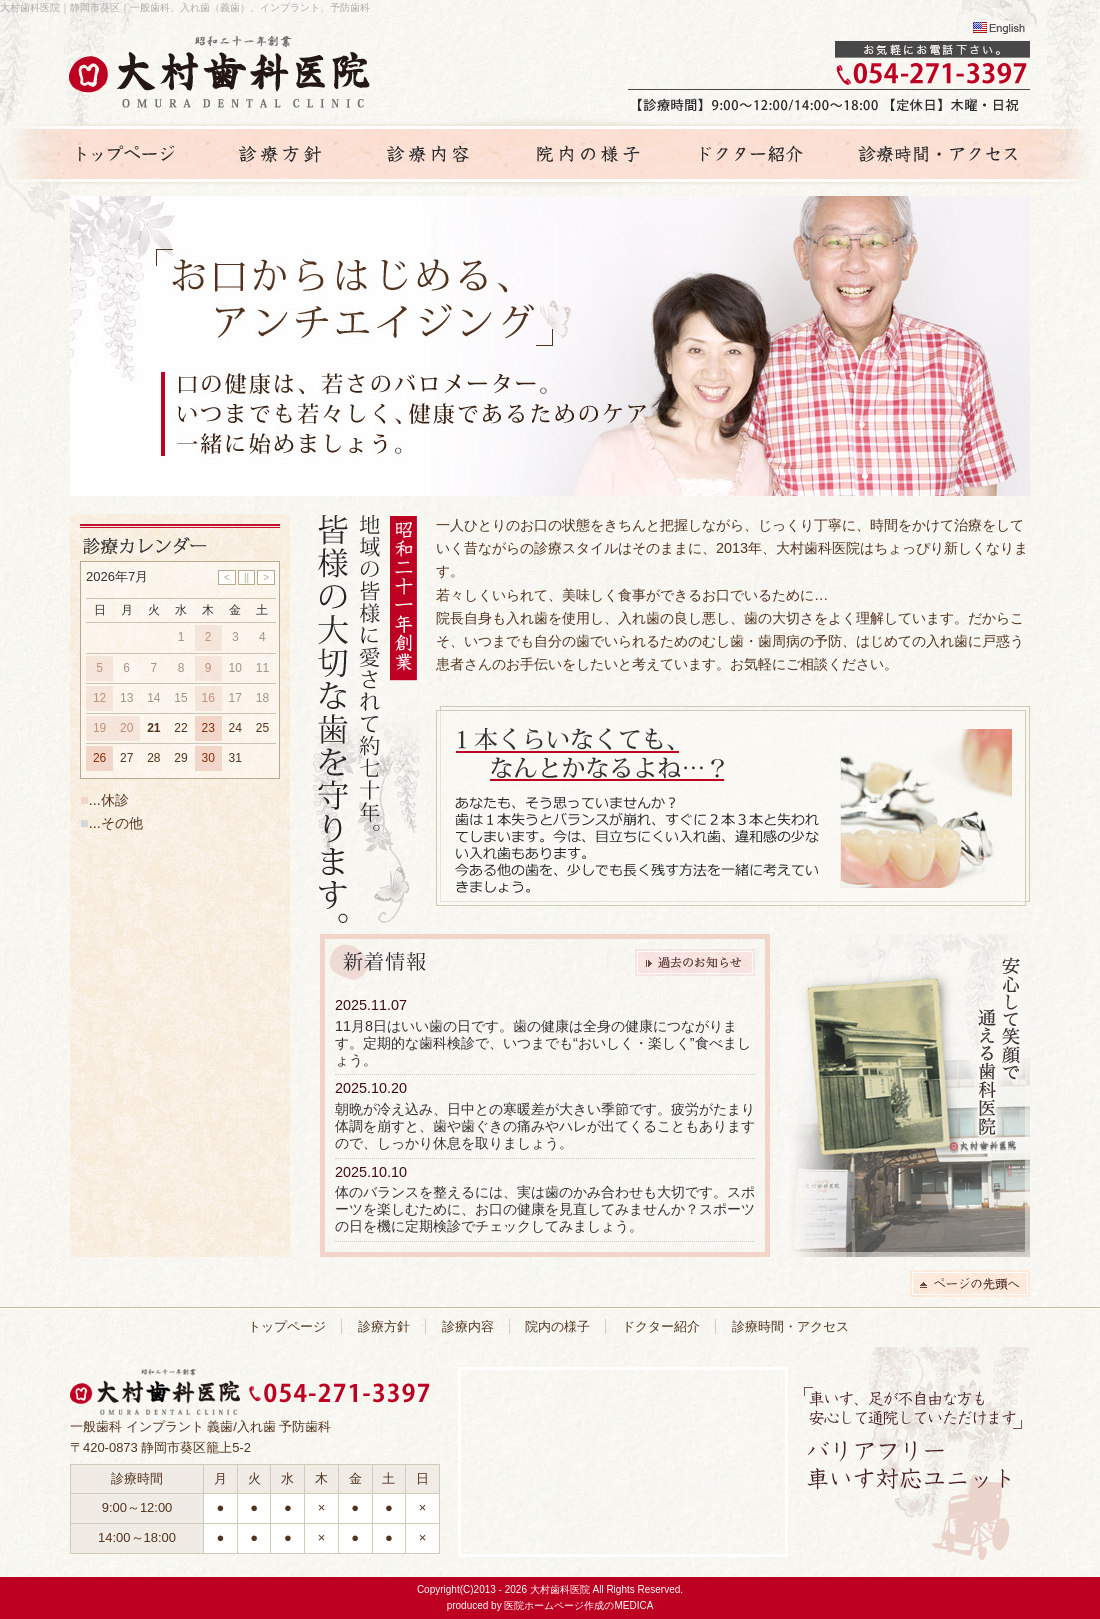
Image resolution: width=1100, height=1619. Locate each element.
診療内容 (468, 1326)
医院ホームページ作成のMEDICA (578, 1605)
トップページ (287, 1326)
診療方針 (384, 1326)
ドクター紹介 (661, 1326)
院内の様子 (557, 1326)
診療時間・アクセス (790, 1326)
